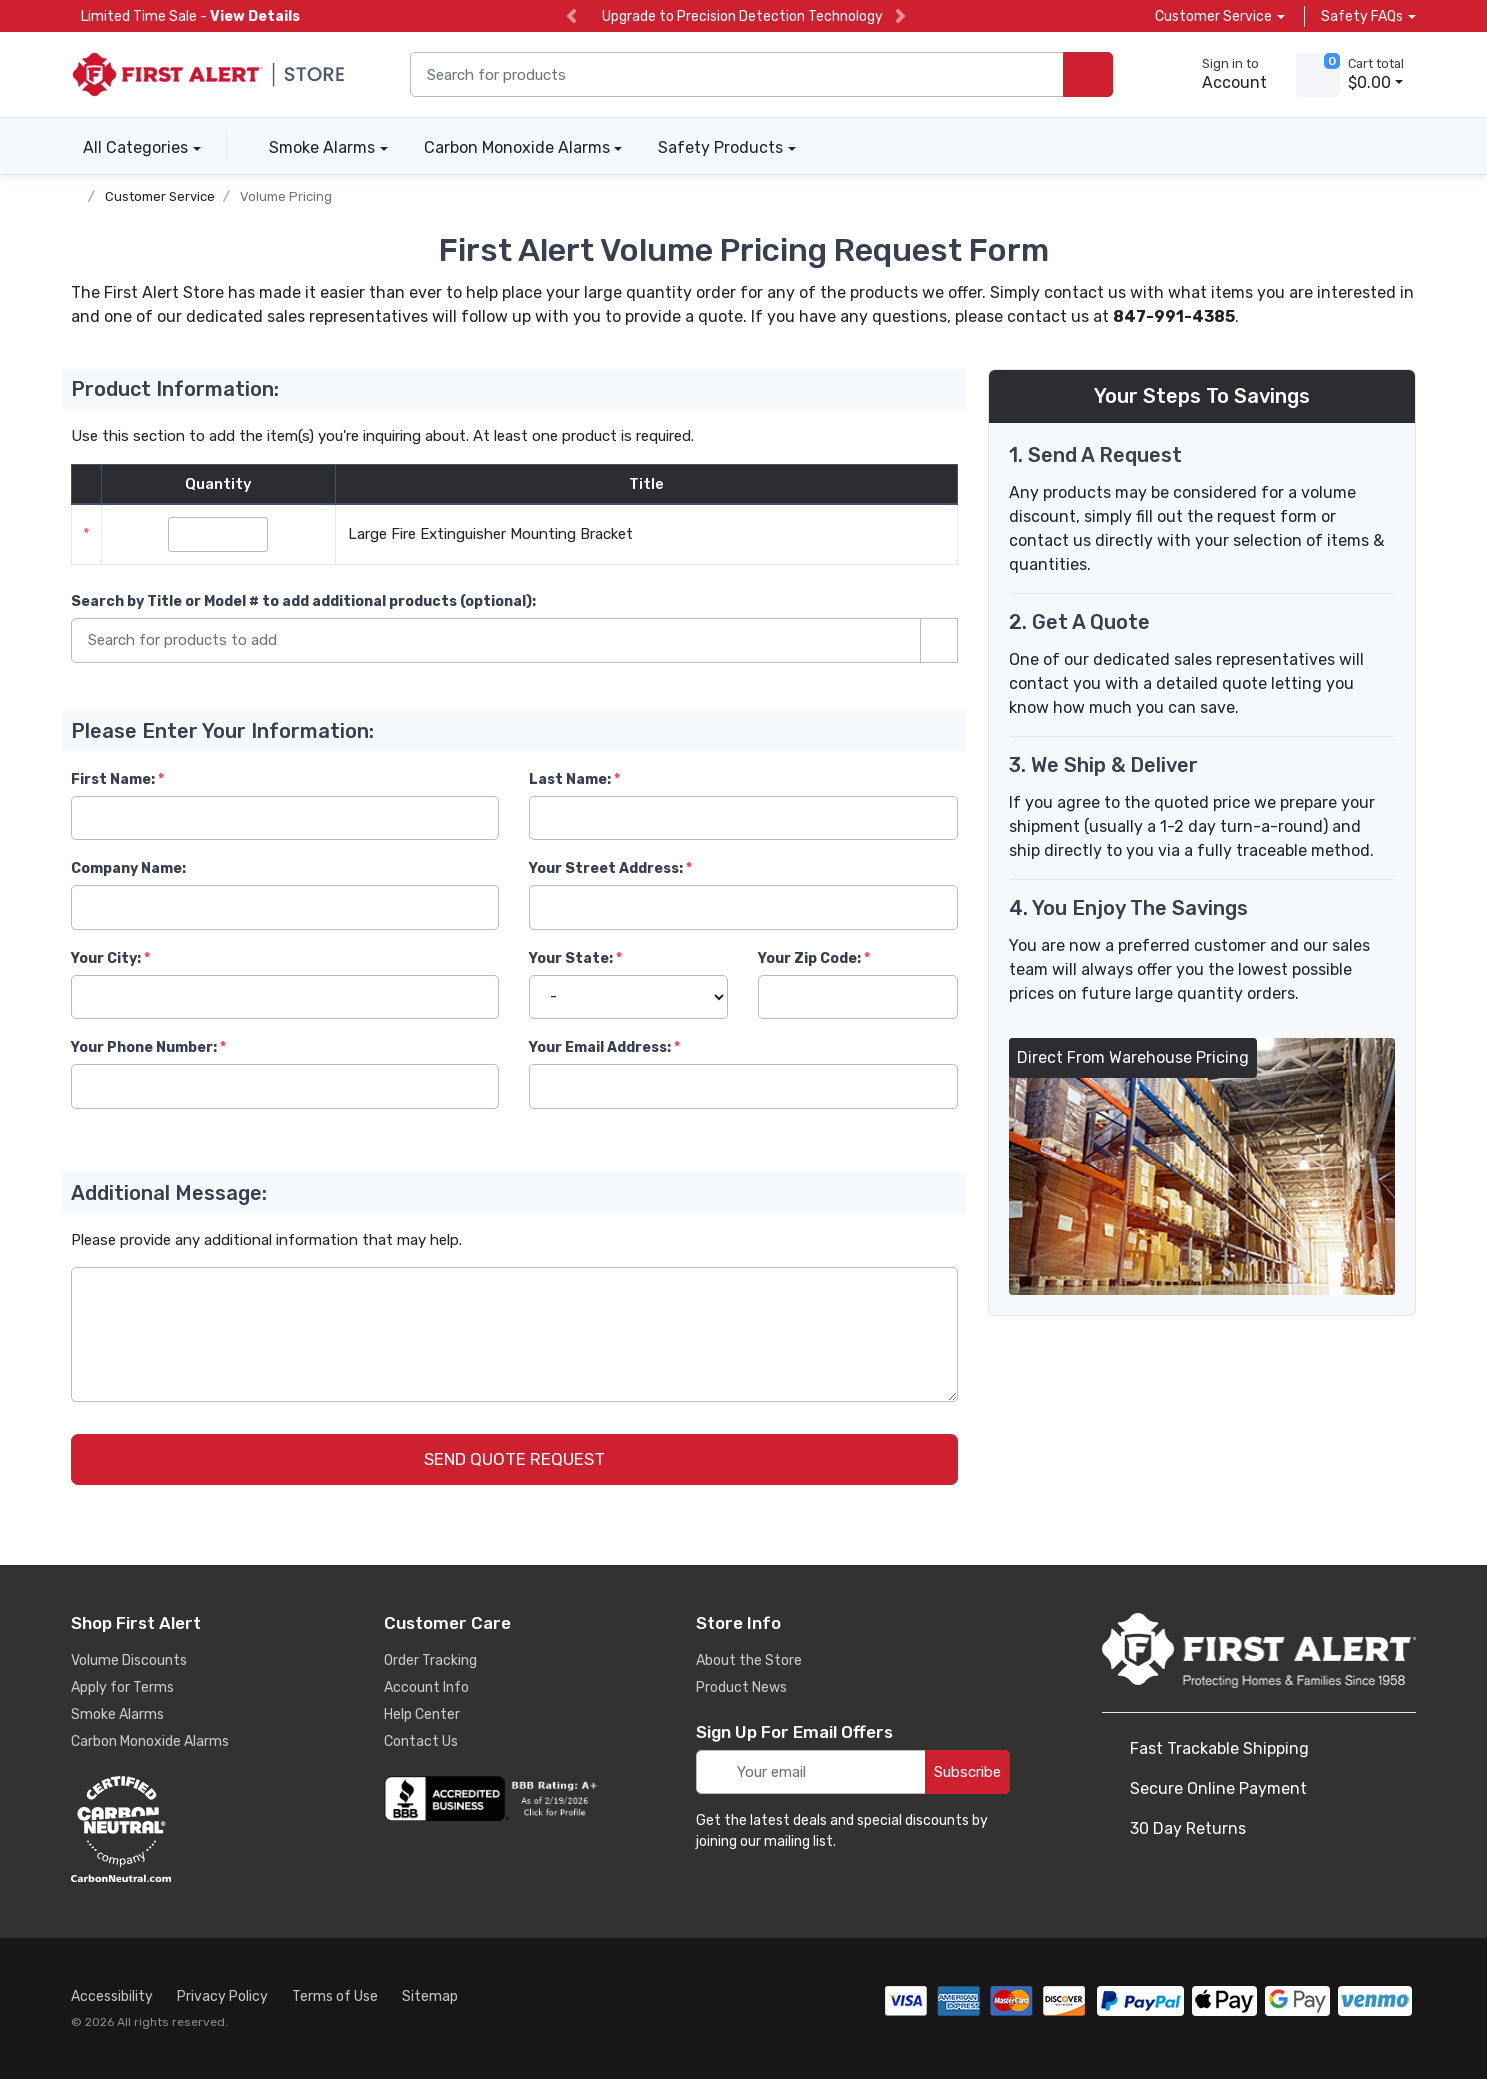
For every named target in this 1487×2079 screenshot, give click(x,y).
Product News (741, 1687)
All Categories (129, 147)
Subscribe (967, 1772)
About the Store (749, 1660)
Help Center (422, 1714)
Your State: (571, 958)
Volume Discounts (129, 1660)
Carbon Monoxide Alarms (517, 147)
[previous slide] (571, 16)
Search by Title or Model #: (303, 601)
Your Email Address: (600, 1047)
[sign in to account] (1220, 75)
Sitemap (430, 1996)
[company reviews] (494, 1799)
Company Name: (128, 868)
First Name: (113, 779)
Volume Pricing (286, 196)
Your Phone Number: (144, 1047)
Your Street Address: (606, 868)
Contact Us (421, 1741)
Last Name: (570, 779)
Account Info (426, 1687)
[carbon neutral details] (181, 1829)
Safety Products (720, 147)
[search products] (1088, 74)
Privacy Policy (222, 1996)
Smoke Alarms (322, 147)
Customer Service (160, 196)
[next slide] (900, 16)
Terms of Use (335, 1996)
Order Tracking (430, 1660)
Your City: (106, 958)
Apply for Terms (122, 1687)
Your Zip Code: (809, 958)
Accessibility (112, 1996)
